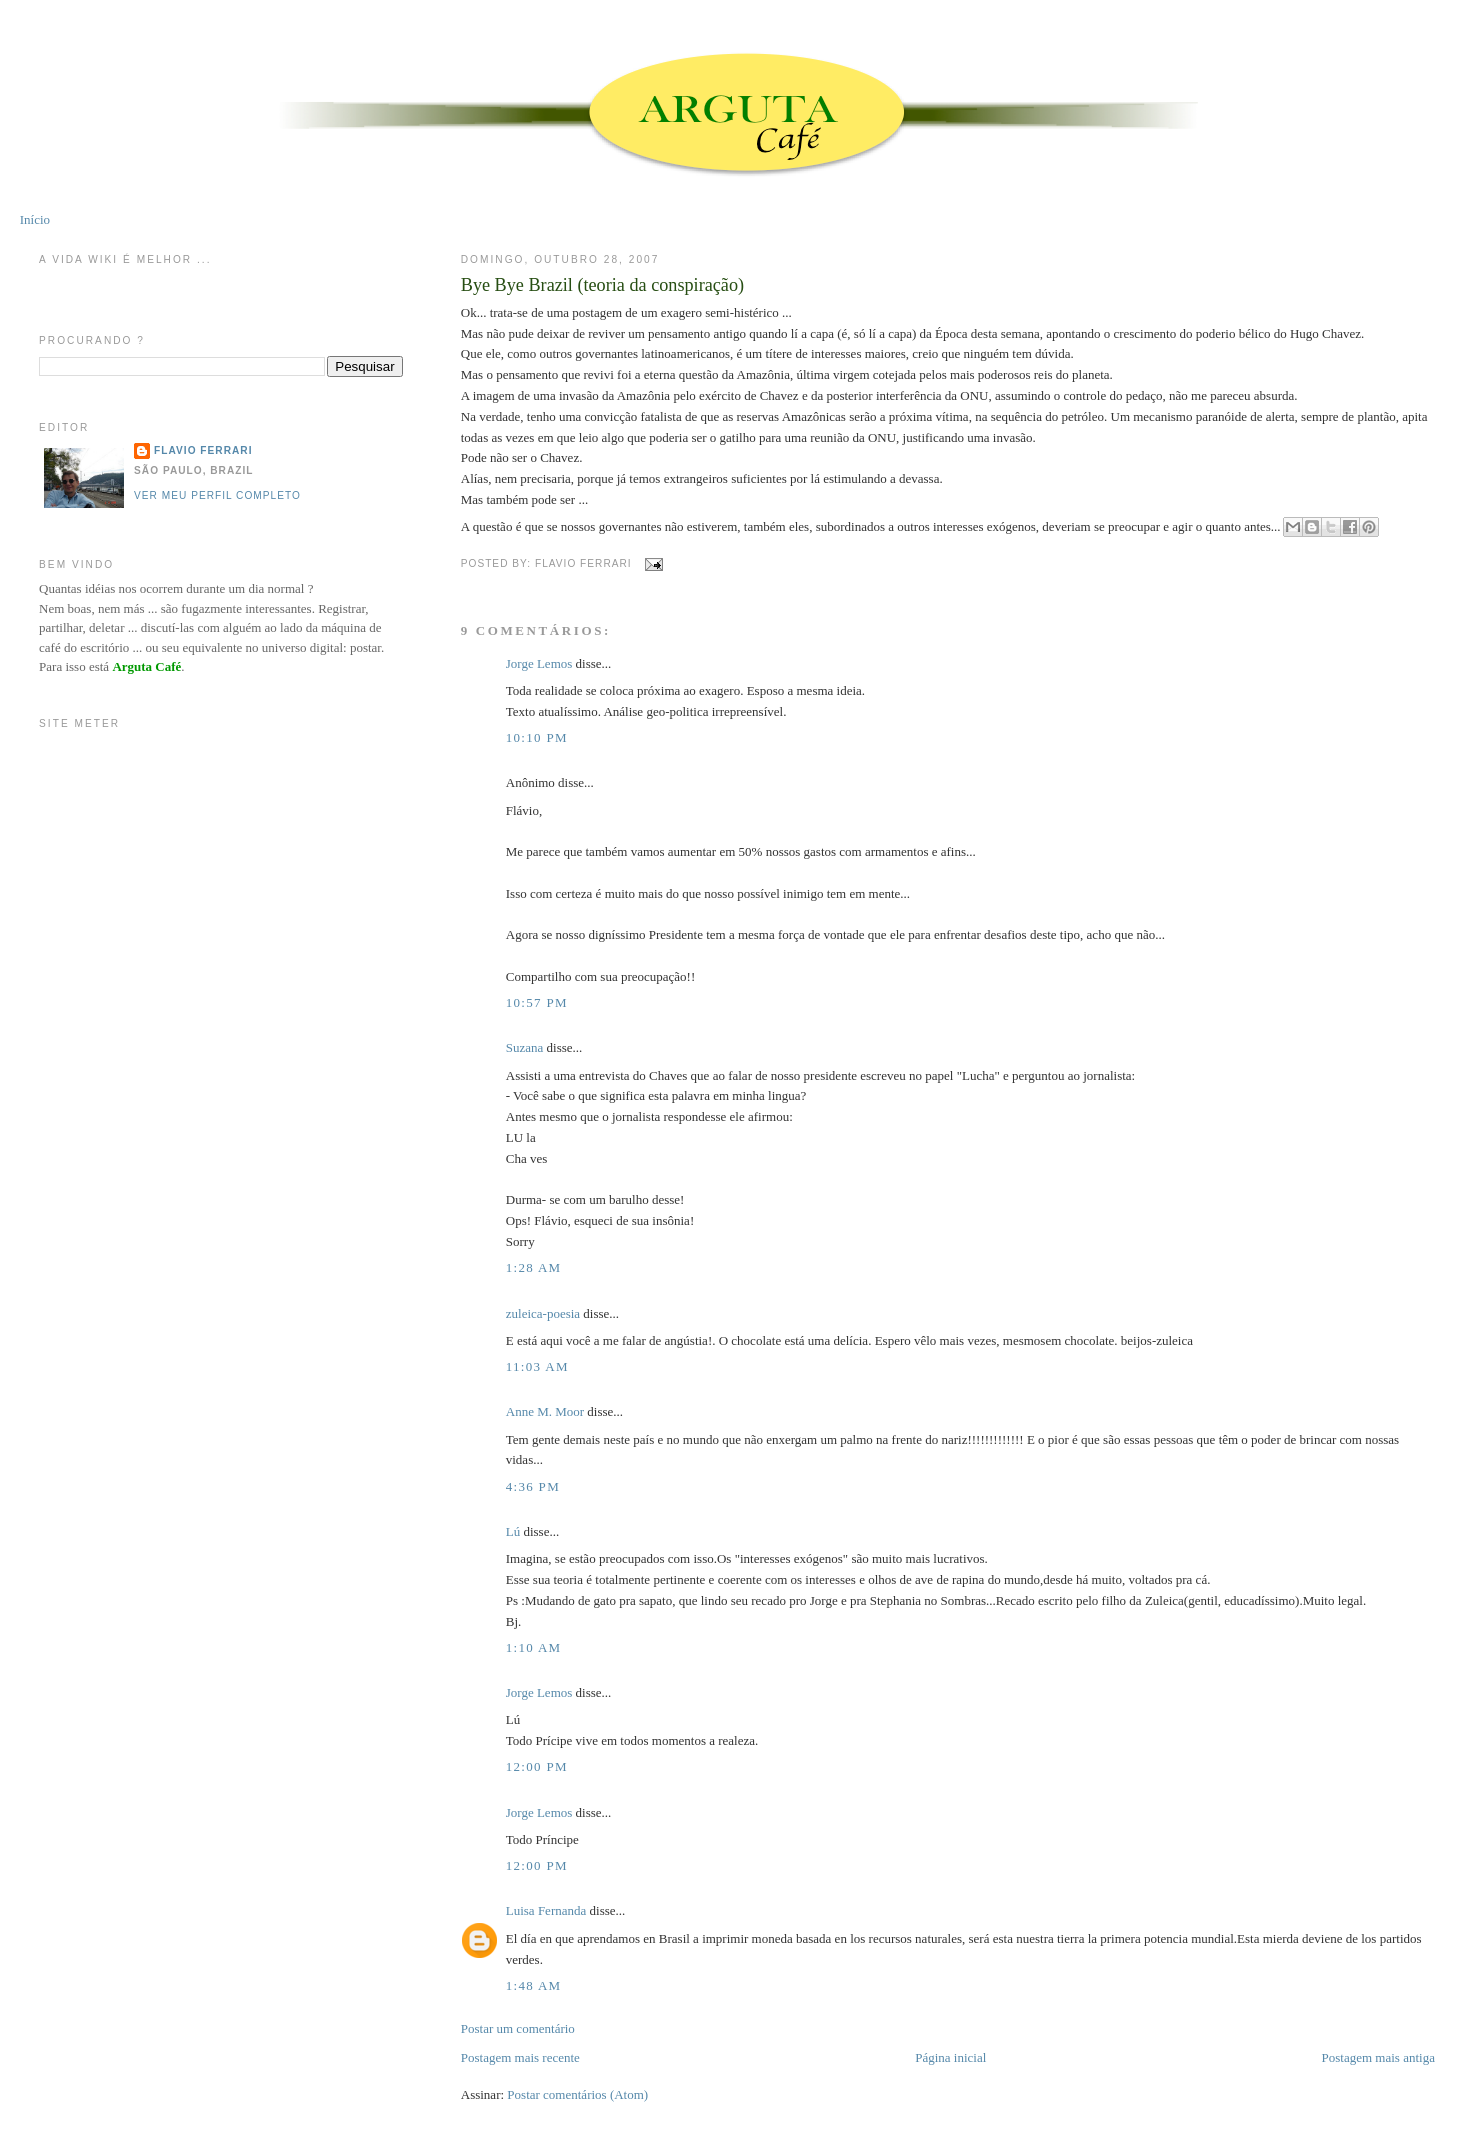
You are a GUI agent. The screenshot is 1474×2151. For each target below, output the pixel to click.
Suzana (525, 1047)
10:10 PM (537, 737)
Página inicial (950, 2057)
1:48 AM (534, 1985)
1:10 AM (534, 1647)
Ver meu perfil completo (217, 495)
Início (35, 219)
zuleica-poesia (543, 1313)
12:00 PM (537, 1766)
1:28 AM (534, 1267)
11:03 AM (537, 1366)
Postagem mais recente (520, 2057)
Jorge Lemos (539, 663)
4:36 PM (533, 1486)
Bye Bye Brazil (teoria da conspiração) (602, 285)
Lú (513, 1531)
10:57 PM (537, 1002)
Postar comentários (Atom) (577, 2094)
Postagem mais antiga (1378, 2057)
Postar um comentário (518, 2028)
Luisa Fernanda (546, 1910)
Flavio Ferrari (203, 450)
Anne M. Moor (545, 1411)
